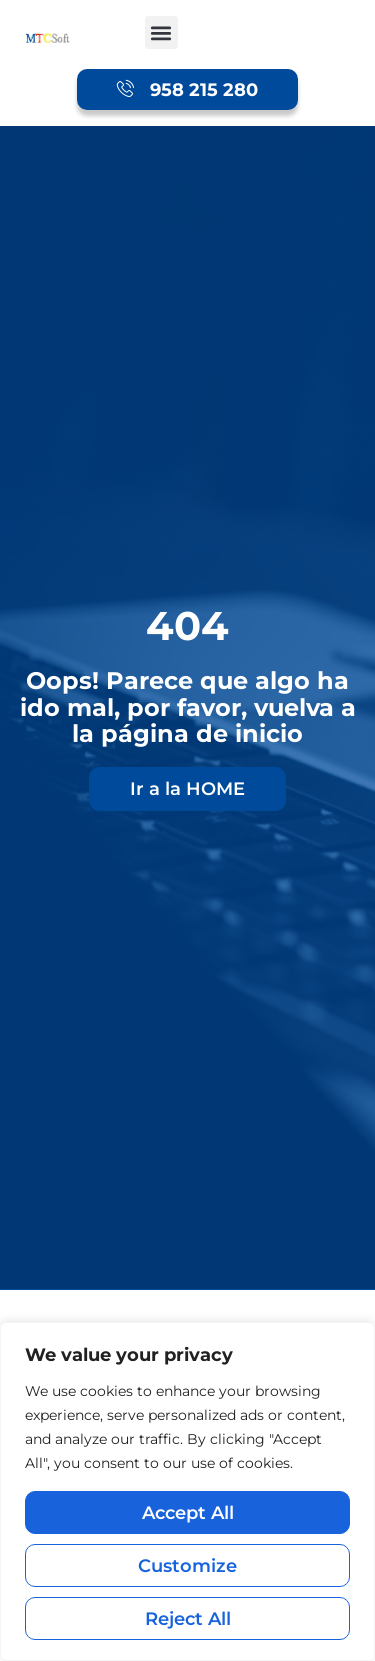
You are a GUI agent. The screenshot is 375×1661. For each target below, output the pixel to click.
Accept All (188, 1512)
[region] (187, 1491)
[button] (161, 32)
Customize (187, 1565)
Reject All (188, 1618)
